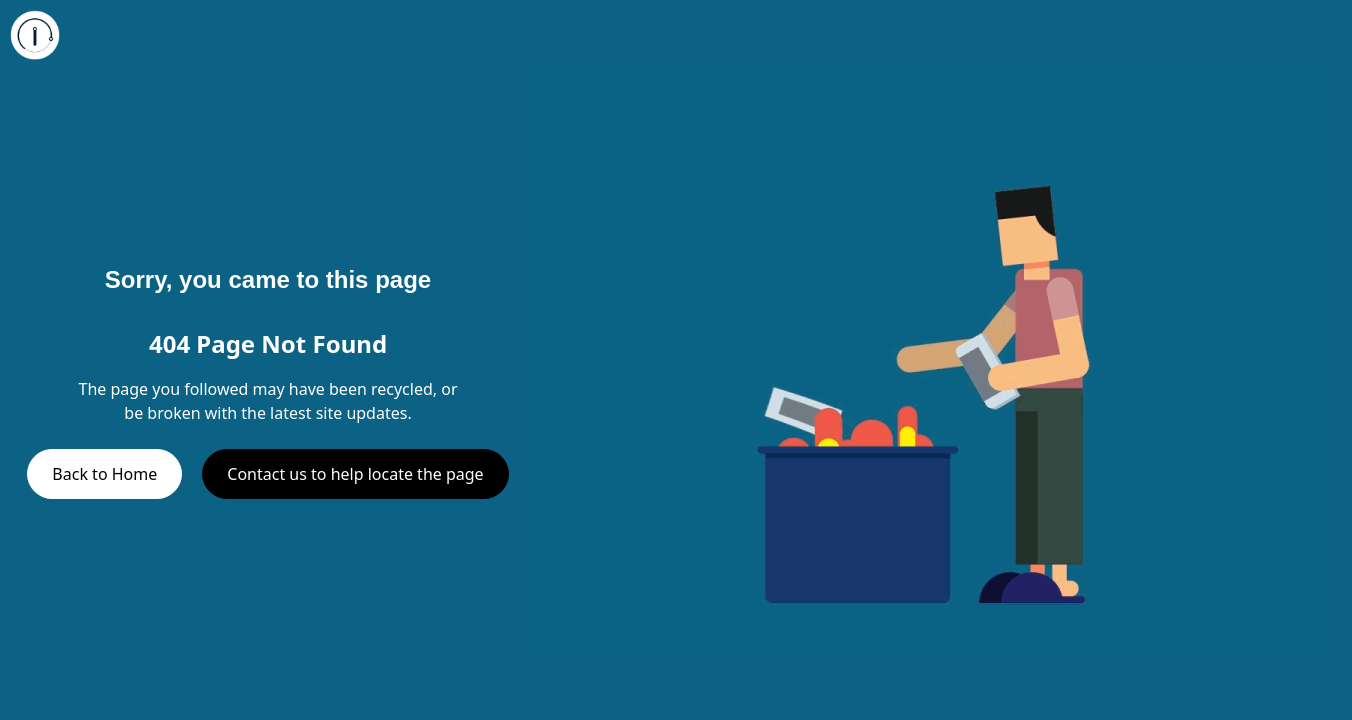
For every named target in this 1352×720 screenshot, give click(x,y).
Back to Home (104, 474)
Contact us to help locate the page (355, 474)
